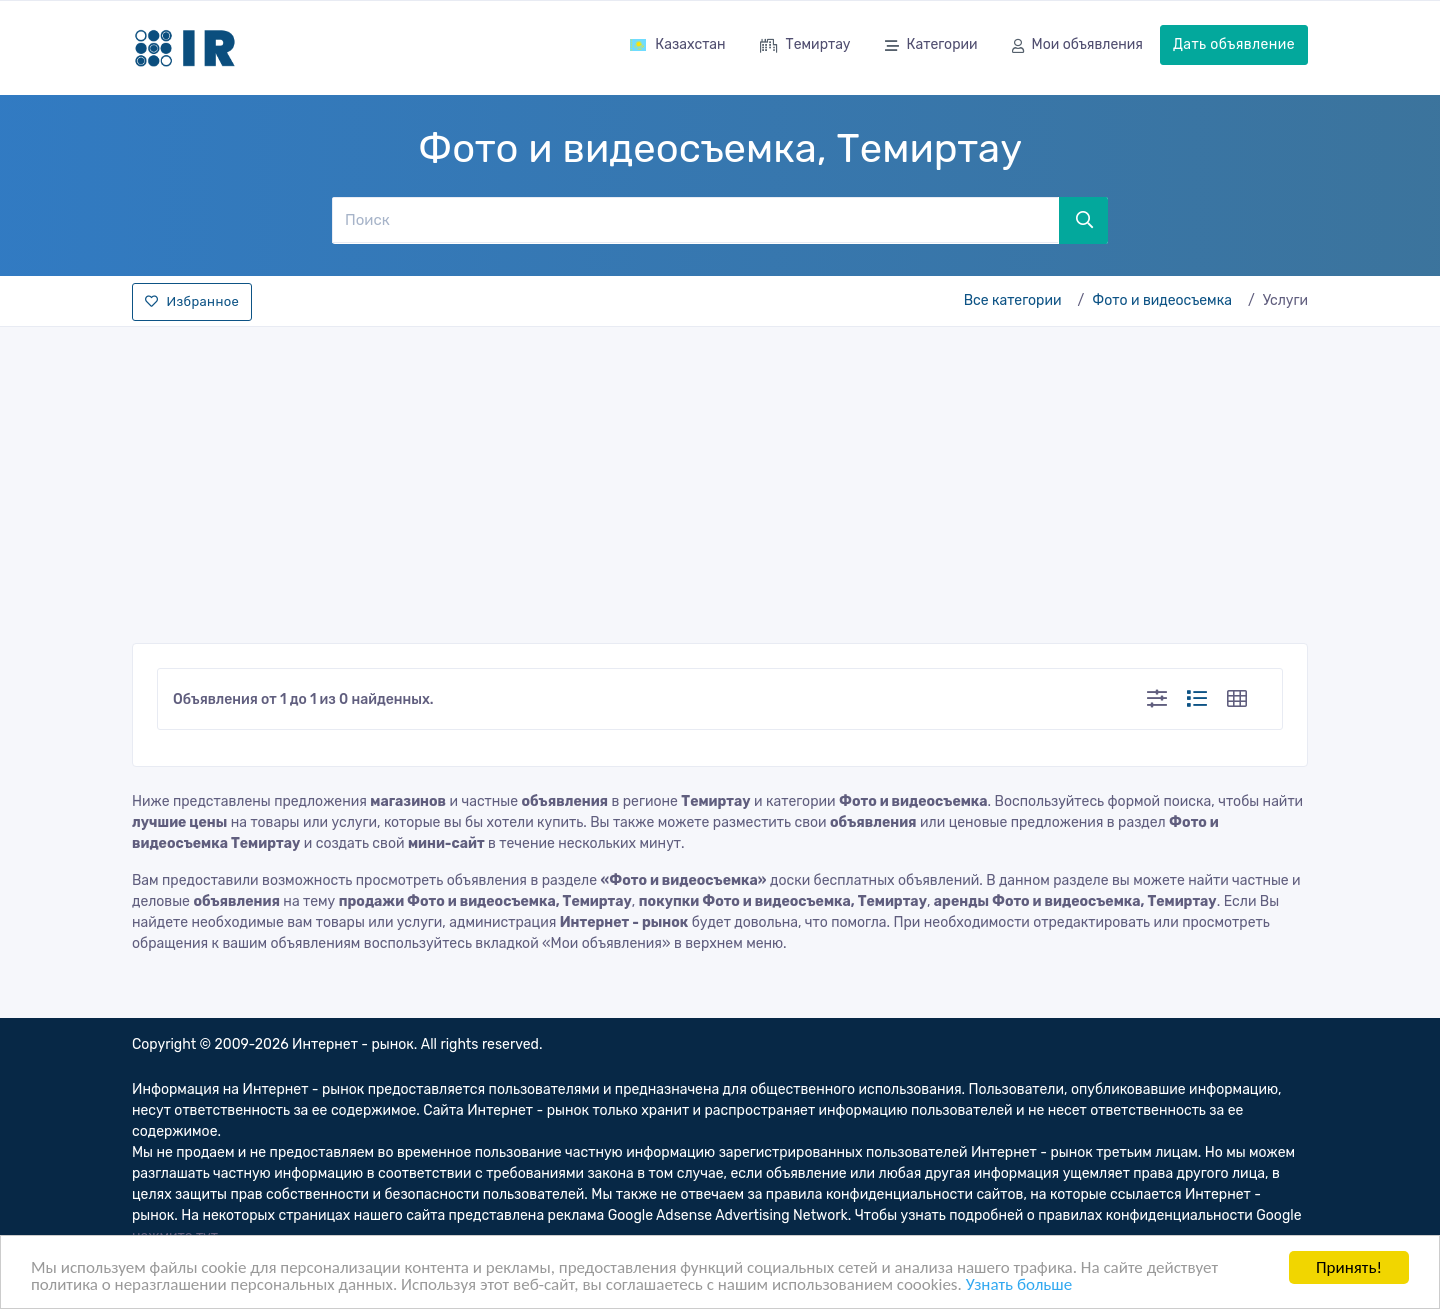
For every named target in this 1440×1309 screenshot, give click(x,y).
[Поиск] (695, 220)
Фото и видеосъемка (1162, 300)
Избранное (192, 301)
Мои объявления (1077, 46)
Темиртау (805, 46)
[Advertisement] (720, 479)
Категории (931, 46)
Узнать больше (1019, 1286)
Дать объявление (1234, 44)
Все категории (1013, 300)
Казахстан (677, 44)
